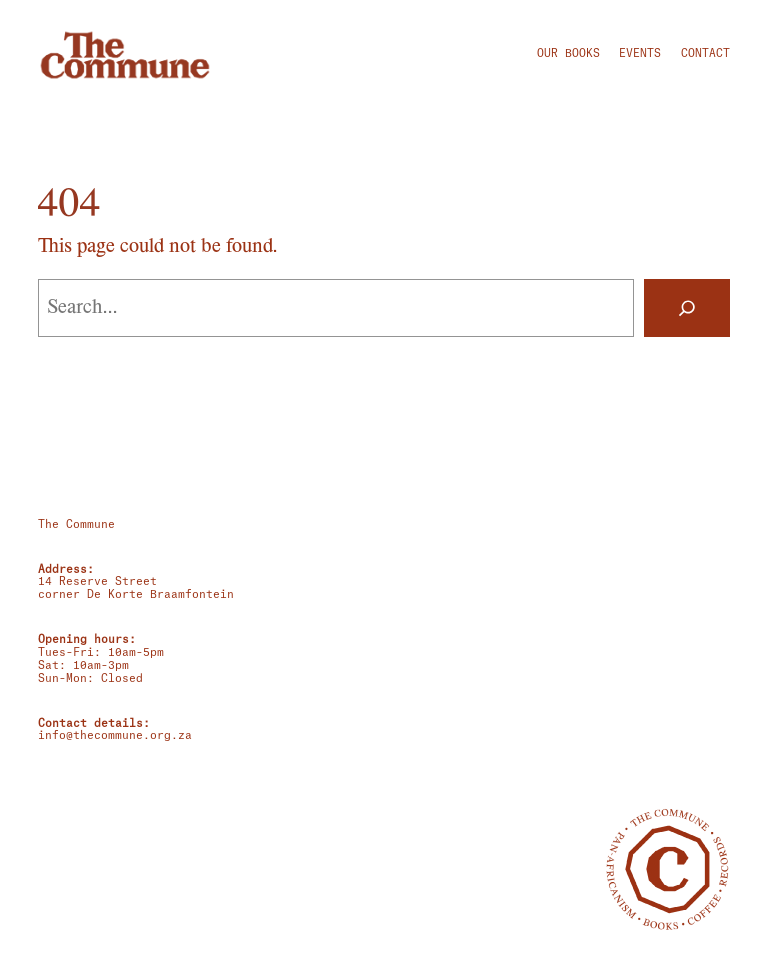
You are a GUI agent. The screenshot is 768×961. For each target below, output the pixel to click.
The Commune (76, 524)
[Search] (687, 308)
